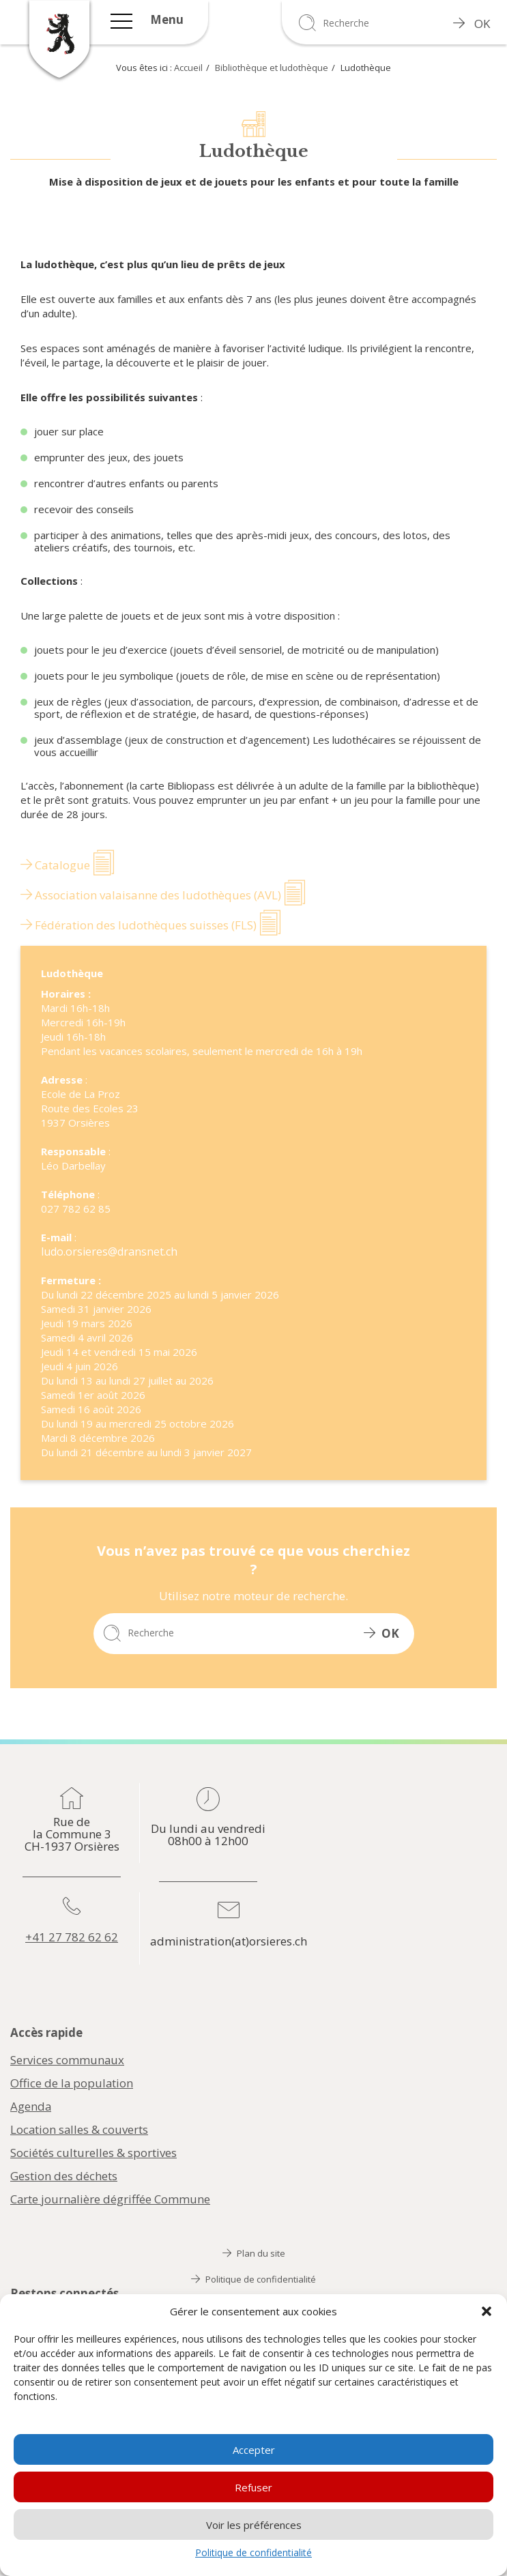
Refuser (253, 2487)
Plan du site (253, 2253)
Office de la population (72, 2083)
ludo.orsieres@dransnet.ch (109, 1251)
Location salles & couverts (79, 2130)
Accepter (254, 2450)
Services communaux (67, 2060)
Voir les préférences (254, 2525)
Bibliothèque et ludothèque (271, 67)
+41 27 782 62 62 (71, 1937)
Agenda (31, 2106)
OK (471, 23)
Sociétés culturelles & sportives (93, 2153)
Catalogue (55, 865)
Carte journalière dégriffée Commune (111, 2199)
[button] (486, 2311)
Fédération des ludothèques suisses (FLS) (138, 925)
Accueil (188, 67)
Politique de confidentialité (253, 2552)
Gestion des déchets (63, 2176)
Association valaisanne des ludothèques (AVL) (150, 895)
